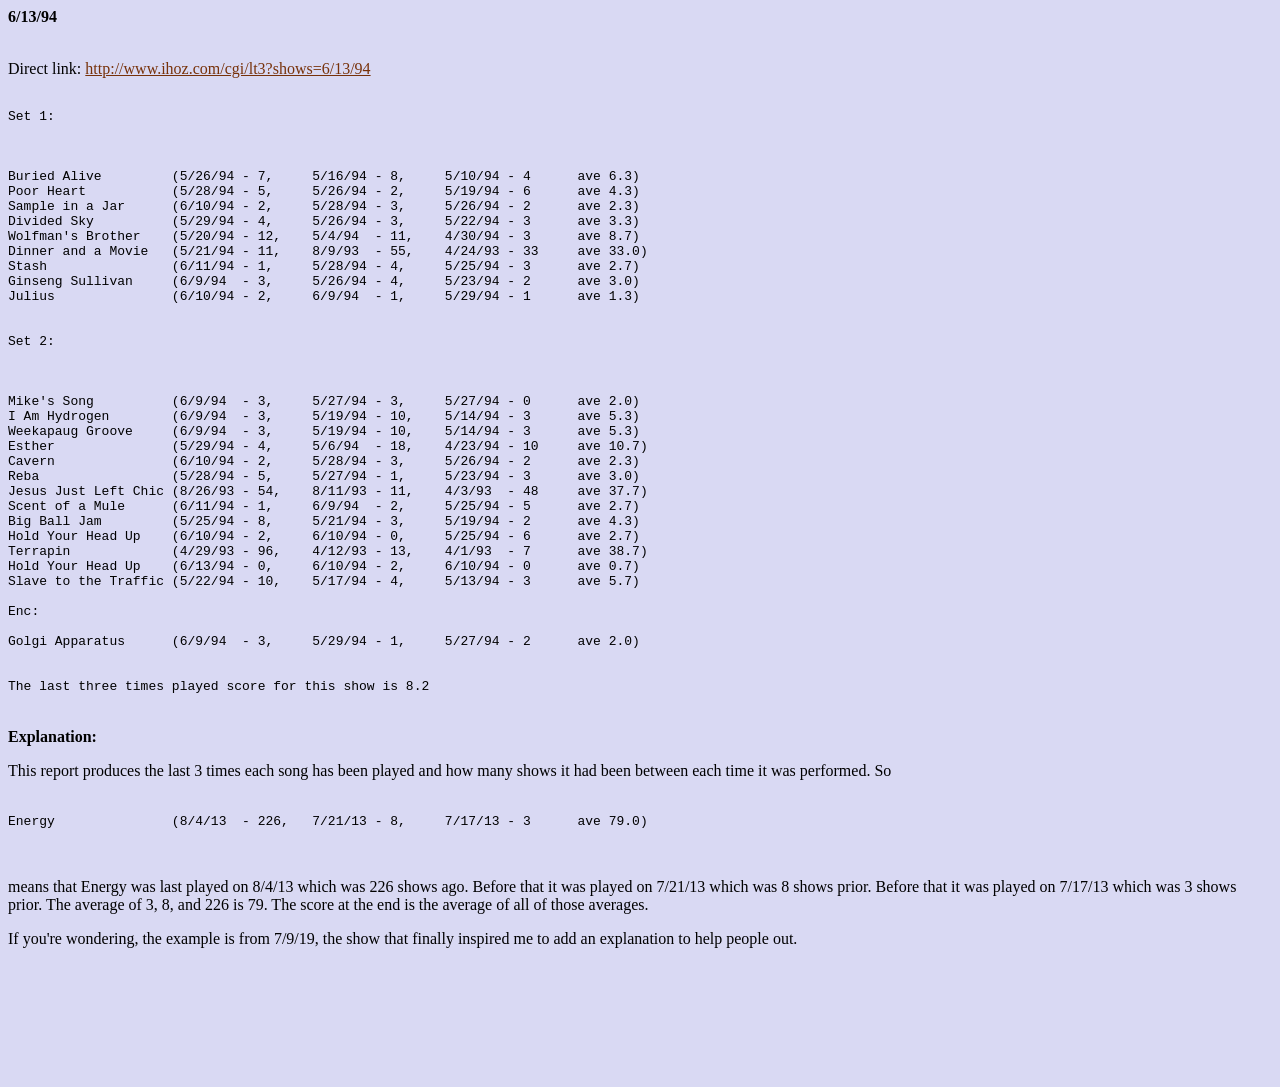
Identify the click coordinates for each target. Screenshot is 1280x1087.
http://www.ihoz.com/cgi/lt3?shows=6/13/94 (227, 68)
